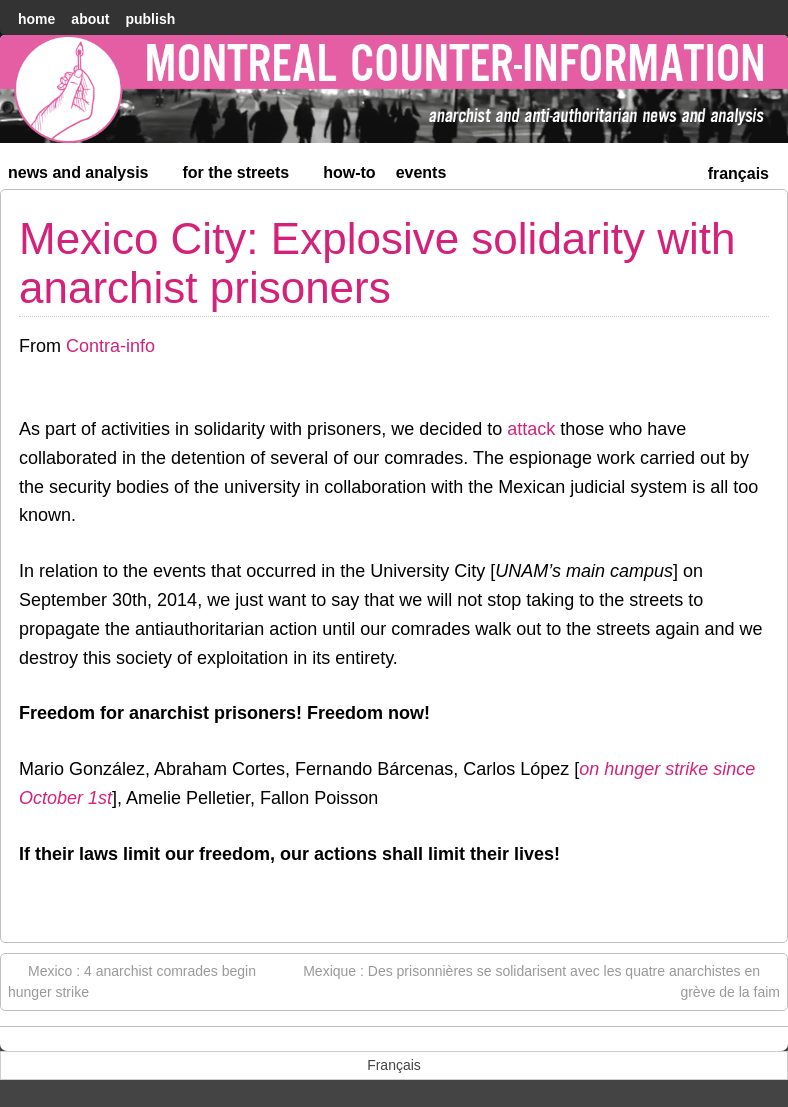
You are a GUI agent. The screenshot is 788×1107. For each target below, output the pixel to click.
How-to (349, 172)
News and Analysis (87, 176)
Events (421, 172)
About (90, 19)
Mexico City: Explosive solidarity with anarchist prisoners (377, 262)
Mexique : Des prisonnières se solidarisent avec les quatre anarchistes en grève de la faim (541, 980)
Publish (150, 19)
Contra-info (110, 346)
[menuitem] (738, 171)
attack (531, 429)
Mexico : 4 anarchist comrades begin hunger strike (132, 980)
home (36, 19)
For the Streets (245, 176)
